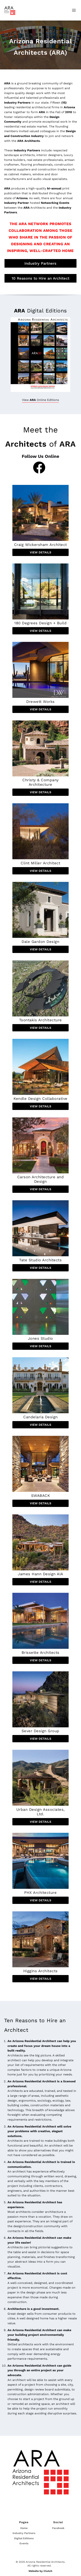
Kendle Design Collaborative (41, 1098)
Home (24, 2528)
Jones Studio (40, 1338)
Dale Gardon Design (40, 941)
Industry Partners (40, 263)
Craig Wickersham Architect (40, 544)
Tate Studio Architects (40, 1260)
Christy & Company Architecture (40, 782)
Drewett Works (40, 701)
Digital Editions (24, 2538)
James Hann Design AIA (40, 1574)
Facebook (58, 2528)
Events (24, 2543)
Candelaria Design (40, 1417)
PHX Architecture (40, 1892)
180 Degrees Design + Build (40, 623)
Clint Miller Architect (40, 863)
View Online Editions (40, 400)
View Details (40, 552)
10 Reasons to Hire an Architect (40, 278)
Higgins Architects (40, 1971)
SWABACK (40, 1495)
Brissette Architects (40, 1652)
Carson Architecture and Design (40, 1179)
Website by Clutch (40, 2570)
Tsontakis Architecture (40, 1020)
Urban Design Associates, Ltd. (40, 1811)
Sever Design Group (40, 1731)
